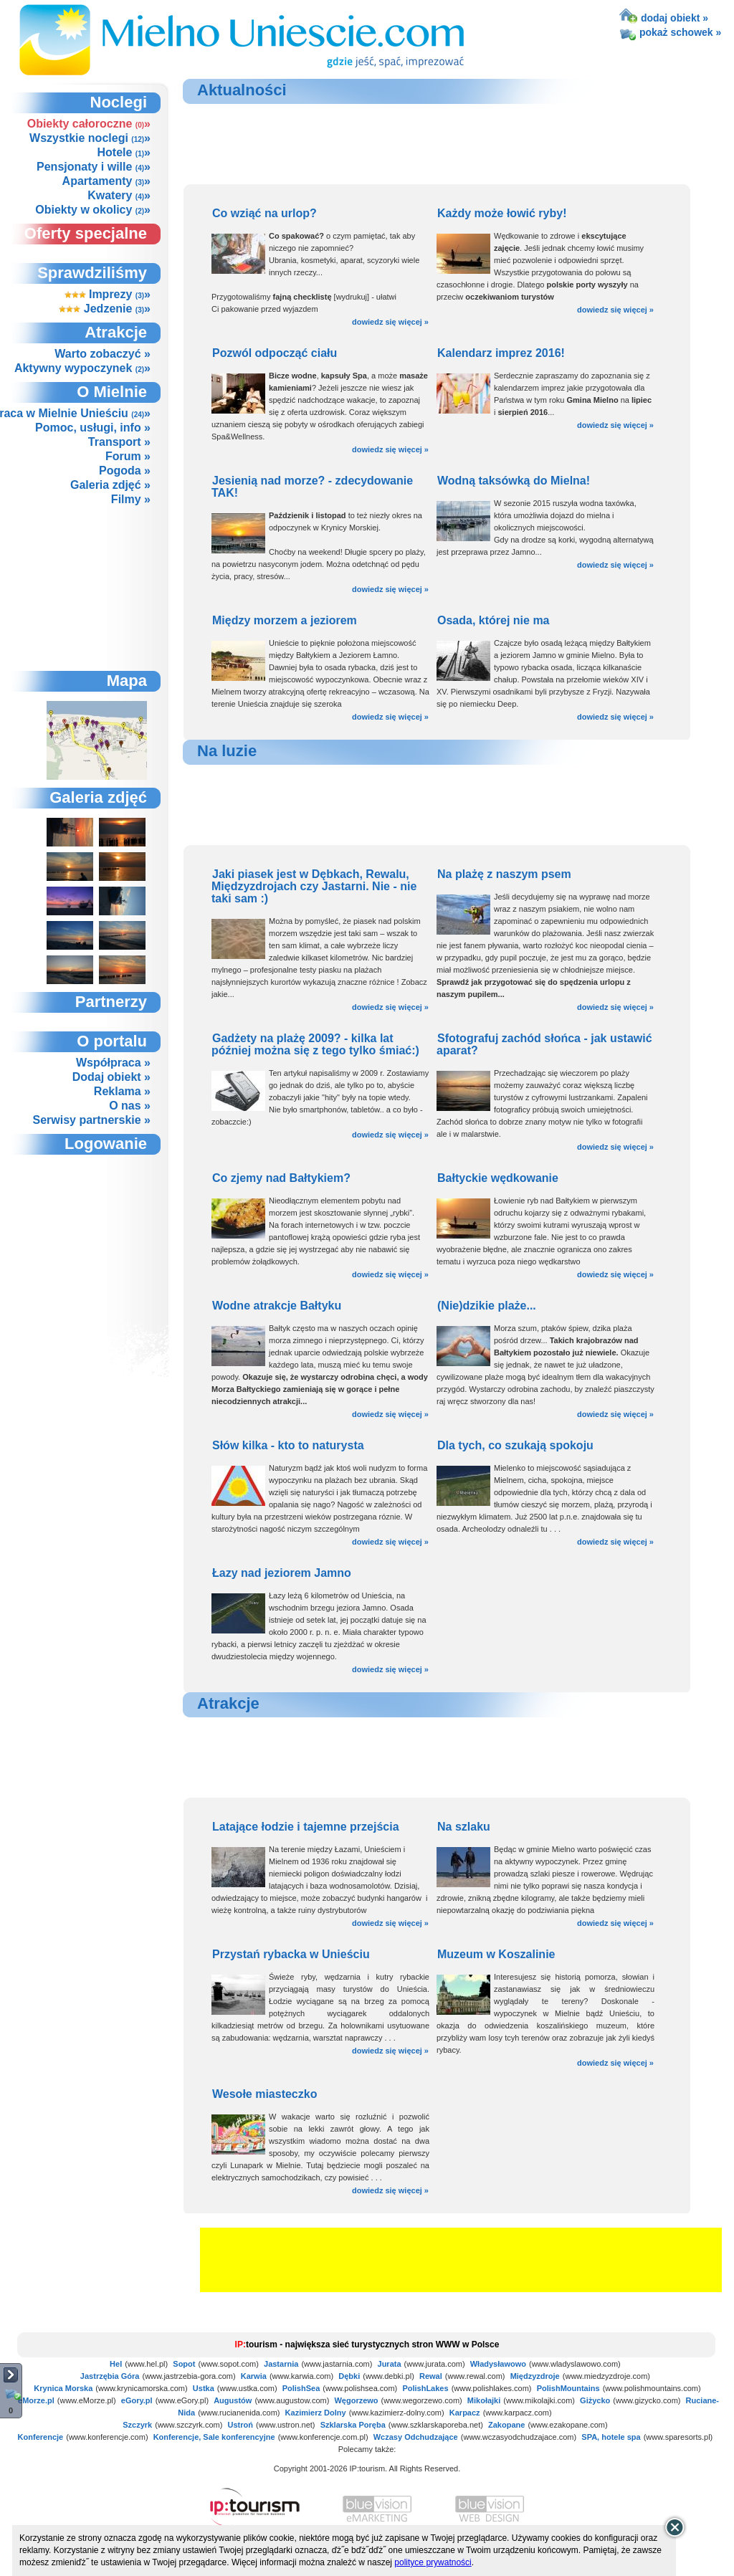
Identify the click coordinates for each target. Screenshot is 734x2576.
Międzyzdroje (535, 2376)
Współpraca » (113, 1062)
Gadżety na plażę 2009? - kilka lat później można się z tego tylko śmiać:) (315, 1044)
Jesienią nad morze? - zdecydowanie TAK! (312, 486)
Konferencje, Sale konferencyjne (214, 2437)
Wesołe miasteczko (264, 2094)
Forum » (128, 456)
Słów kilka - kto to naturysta (288, 1445)
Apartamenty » (106, 181)
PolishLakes (425, 2388)
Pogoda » (125, 470)
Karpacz (464, 2412)
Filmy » (131, 499)
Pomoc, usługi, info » (93, 427)
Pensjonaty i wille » (94, 167)
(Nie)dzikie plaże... (486, 1305)
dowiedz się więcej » (390, 322)
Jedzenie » (105, 308)
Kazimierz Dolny (315, 2412)
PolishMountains (568, 2388)
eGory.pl (137, 2400)
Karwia (254, 2376)
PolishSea (301, 2388)
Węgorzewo (356, 2400)
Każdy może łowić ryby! (502, 213)
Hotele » (124, 152)
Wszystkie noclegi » (90, 138)
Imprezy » (108, 294)
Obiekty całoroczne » (89, 124)
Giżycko (595, 2400)
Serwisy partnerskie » (91, 1120)
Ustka (203, 2388)
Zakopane (506, 2424)
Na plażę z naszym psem (504, 874)
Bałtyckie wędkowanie (497, 1178)
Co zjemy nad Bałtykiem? (281, 1178)
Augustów (233, 2400)
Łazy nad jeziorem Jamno (281, 1573)
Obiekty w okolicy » (93, 210)
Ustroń (239, 2424)
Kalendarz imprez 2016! (501, 353)
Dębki (349, 2376)
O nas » (130, 1105)
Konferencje (41, 2437)
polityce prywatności (432, 2562)
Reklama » (122, 1091)
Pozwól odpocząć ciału (274, 353)
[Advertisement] (96, 587)
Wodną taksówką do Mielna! (513, 480)
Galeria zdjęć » (110, 485)
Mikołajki (483, 2400)
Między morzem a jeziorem (284, 620)
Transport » (119, 442)
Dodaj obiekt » (111, 1077)
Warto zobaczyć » (102, 354)
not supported (97, 1233)
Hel (116, 2364)
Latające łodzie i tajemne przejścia (305, 1827)
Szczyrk (137, 2424)
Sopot (184, 2364)
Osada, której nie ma (493, 620)
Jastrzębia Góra (110, 2376)
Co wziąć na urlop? (264, 213)
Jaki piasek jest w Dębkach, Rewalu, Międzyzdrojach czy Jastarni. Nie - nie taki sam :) (313, 886)
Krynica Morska (63, 2388)
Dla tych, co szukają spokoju (515, 1445)
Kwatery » (119, 195)
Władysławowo (498, 2364)
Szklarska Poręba (353, 2424)
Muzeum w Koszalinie (496, 1954)
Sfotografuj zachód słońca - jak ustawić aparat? (544, 1044)
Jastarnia (281, 2364)
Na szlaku (463, 1827)
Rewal (430, 2376)
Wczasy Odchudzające (415, 2437)
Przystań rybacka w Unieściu (291, 1954)
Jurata (389, 2364)
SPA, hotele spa (610, 2437)
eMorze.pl (36, 2400)
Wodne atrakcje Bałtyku (276, 1305)
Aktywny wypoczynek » (82, 368)
